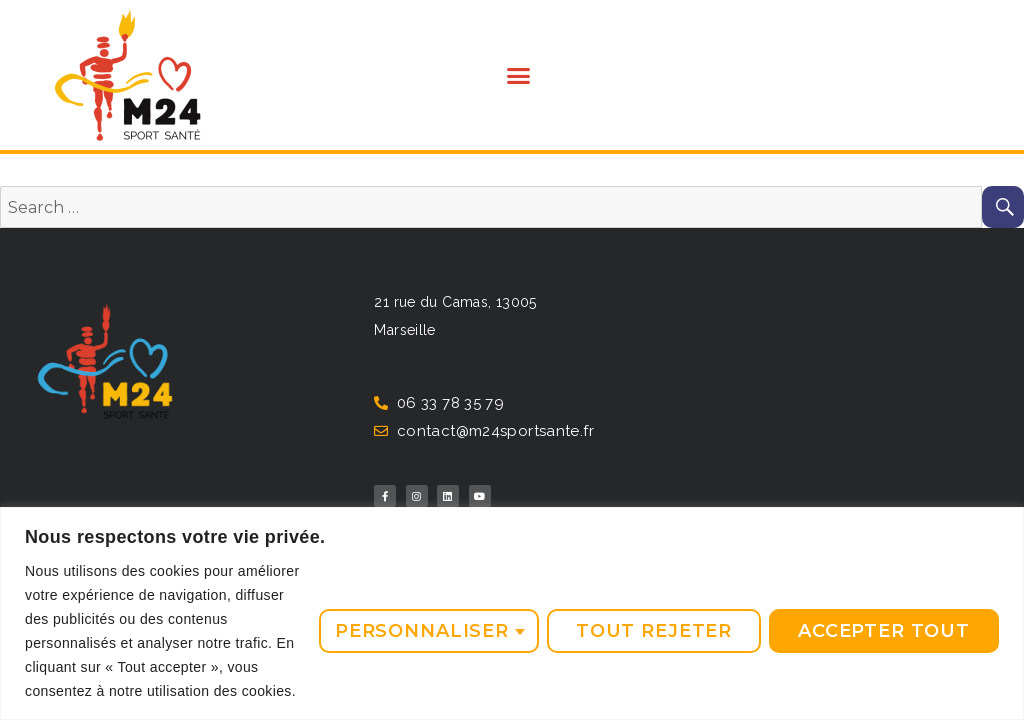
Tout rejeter (654, 631)
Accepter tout (884, 631)
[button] (518, 75)
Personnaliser (422, 631)
